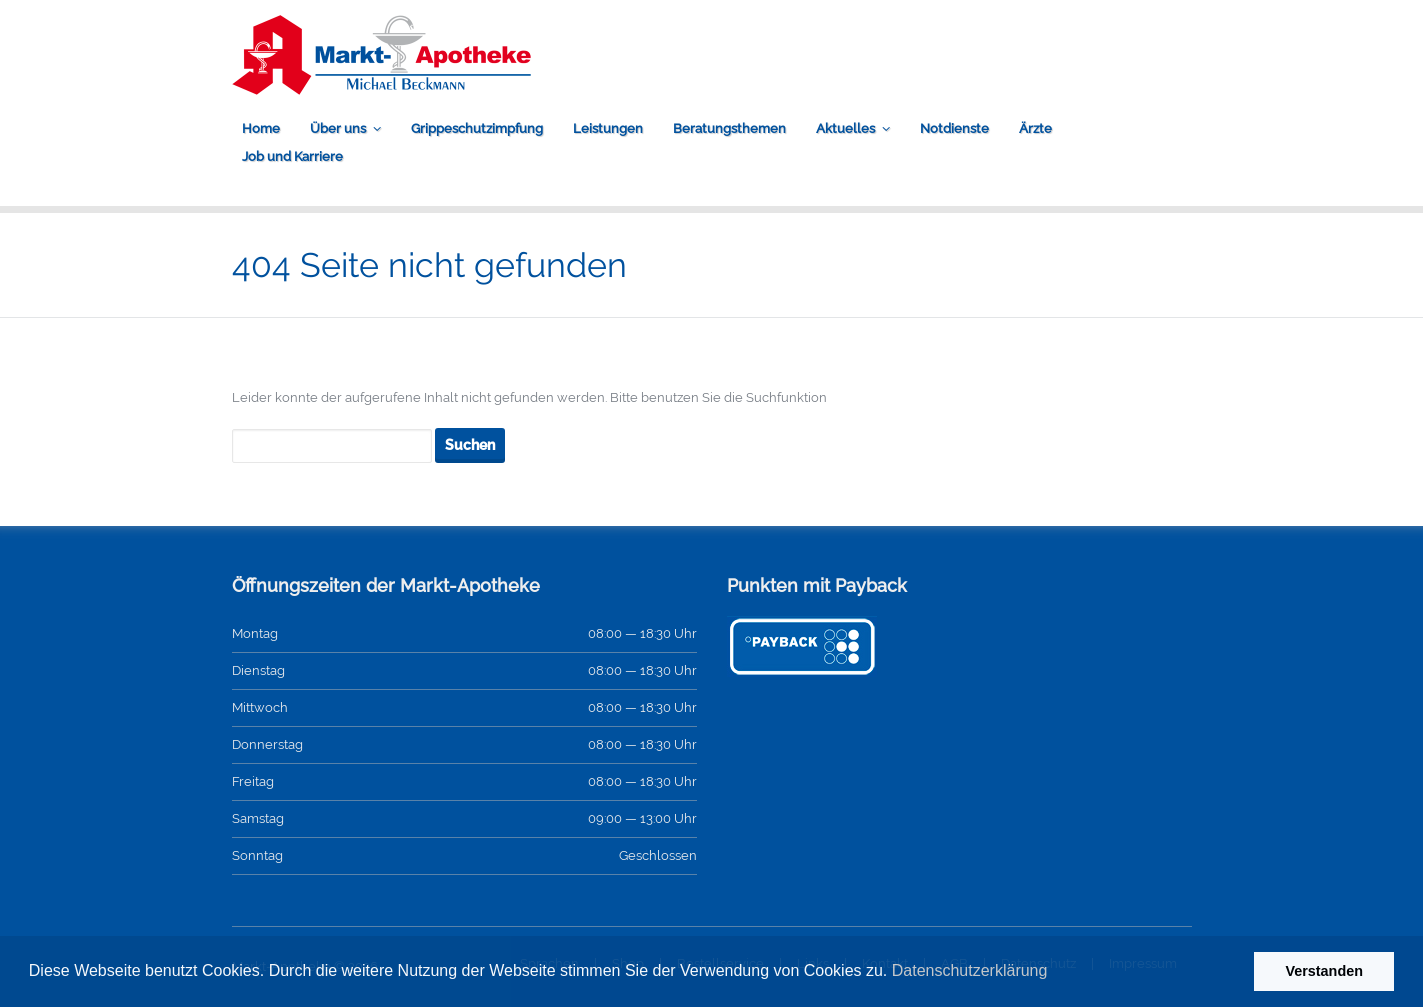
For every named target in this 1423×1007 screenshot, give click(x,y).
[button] (1055, 973)
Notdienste (954, 128)
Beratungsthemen (729, 128)
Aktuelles (845, 128)
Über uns (338, 128)
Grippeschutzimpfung (477, 128)
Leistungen (608, 128)
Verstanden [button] (1324, 971)
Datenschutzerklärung (970, 970)
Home (261, 128)
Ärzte (1035, 128)
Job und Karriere (292, 156)
